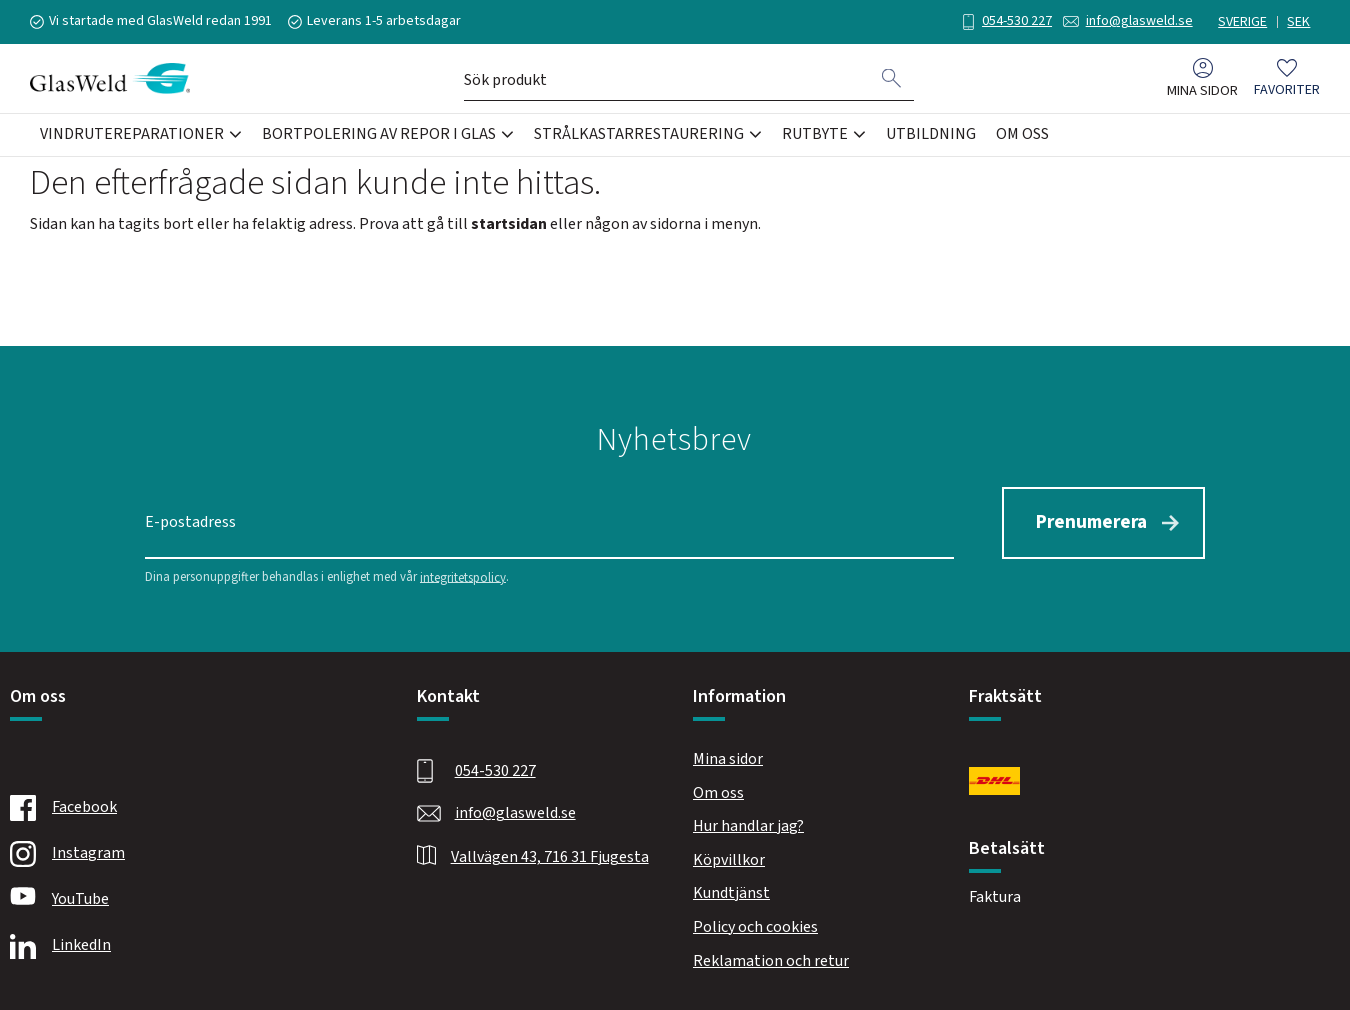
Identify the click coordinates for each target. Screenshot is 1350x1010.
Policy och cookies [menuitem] (755, 927)
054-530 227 (1017, 21)
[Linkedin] (190, 946)
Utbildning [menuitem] (931, 134)
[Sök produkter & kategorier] (667, 78)
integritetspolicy (463, 577)
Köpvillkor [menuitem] (729, 860)
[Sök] (892, 78)
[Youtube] (190, 900)
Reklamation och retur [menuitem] (771, 961)
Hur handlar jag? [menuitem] (748, 826)
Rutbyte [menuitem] (815, 134)
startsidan (509, 224)
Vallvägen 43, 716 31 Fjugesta (550, 857)
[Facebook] (190, 808)
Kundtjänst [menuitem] (731, 893)
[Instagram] (190, 854)
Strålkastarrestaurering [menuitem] (639, 134)
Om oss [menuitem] (1022, 134)
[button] (1287, 78)
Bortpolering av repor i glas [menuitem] (379, 134)
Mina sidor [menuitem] (1202, 90)
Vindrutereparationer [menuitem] (132, 134)
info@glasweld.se (1139, 21)
